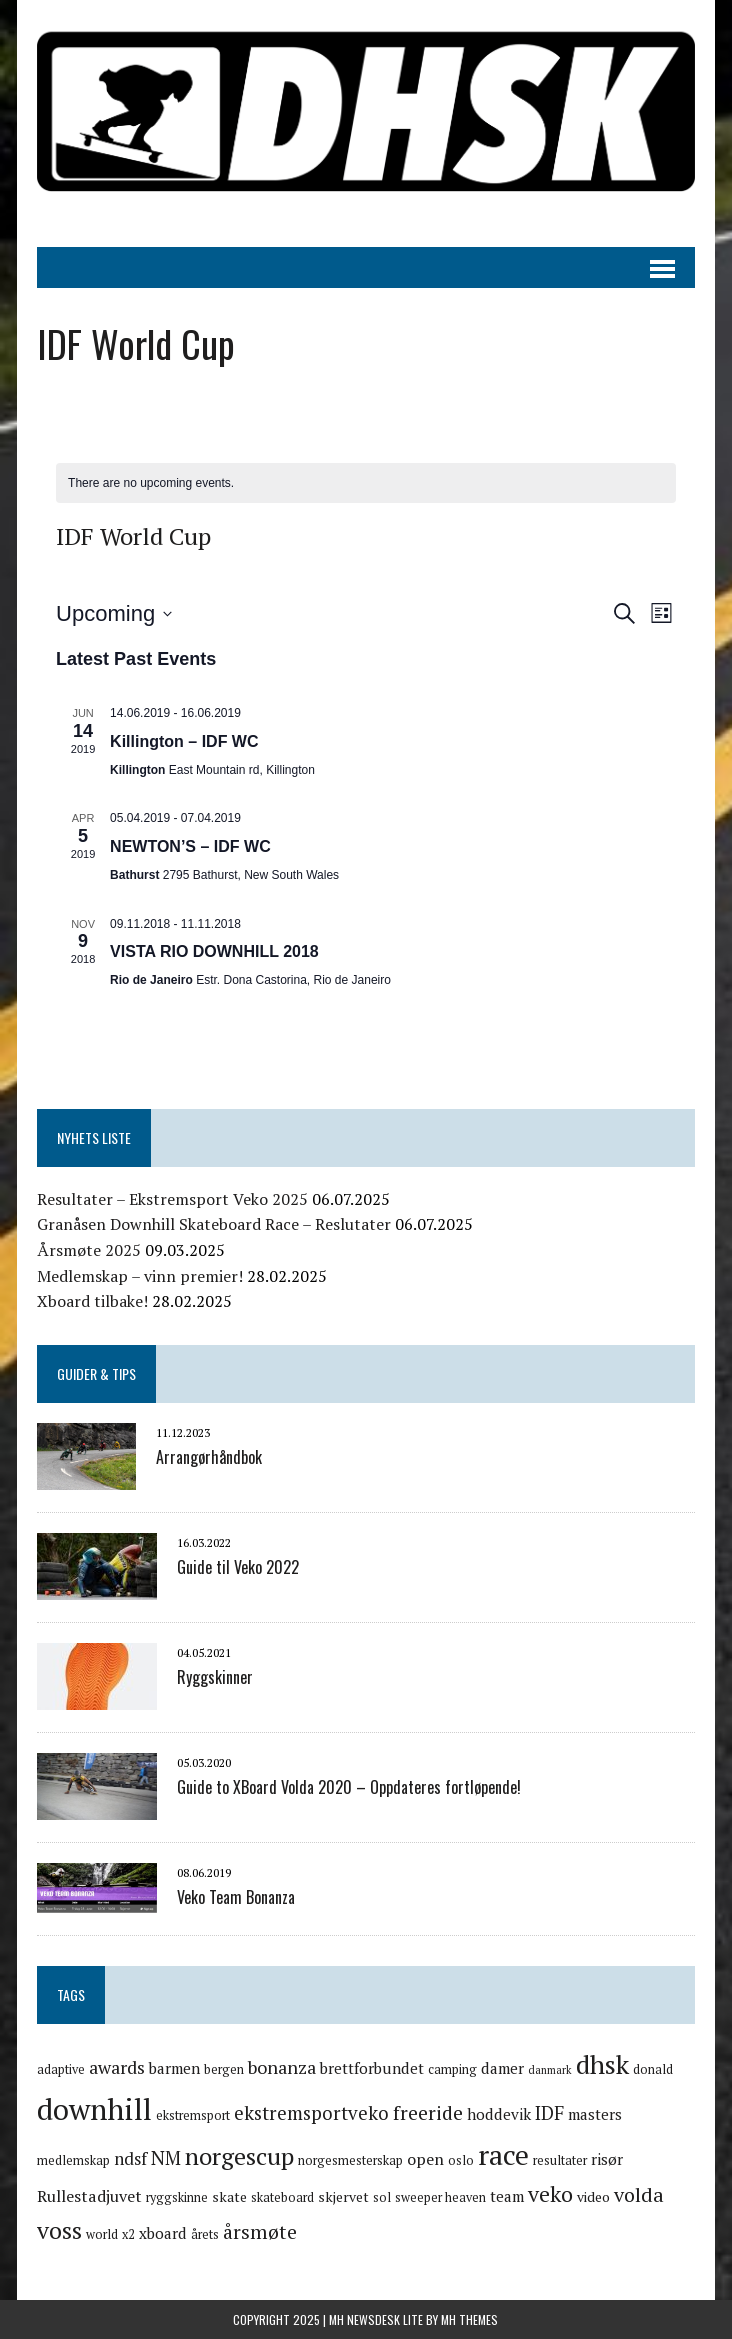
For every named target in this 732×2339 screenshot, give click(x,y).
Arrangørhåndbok (209, 1457)
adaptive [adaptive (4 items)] (61, 2069)
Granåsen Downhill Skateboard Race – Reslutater (214, 1224)
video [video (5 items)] (593, 2196)
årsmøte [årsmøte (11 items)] (260, 2232)
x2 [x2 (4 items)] (128, 2234)
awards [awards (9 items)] (117, 2067)
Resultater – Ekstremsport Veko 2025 (172, 1199)
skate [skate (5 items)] (229, 2196)
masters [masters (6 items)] (595, 2114)
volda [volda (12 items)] (639, 2194)
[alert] (366, 483)
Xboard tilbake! (92, 1301)
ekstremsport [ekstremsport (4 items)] (193, 2115)
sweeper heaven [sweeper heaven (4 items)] (440, 2197)
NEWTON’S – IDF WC (190, 846)
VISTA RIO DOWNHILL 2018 (214, 951)
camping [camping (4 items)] (452, 2069)
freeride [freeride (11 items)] (428, 2113)
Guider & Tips (96, 1373)
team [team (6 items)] (507, 2196)
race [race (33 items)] (503, 2154)
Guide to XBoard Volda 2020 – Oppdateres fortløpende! (349, 1787)
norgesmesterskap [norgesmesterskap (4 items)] (350, 2160)
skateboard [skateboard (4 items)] (282, 2197)
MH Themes (469, 2319)
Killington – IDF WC (184, 741)
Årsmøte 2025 (89, 1250)
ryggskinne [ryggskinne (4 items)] (177, 2197)
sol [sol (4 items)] (382, 2197)
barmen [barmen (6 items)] (174, 2068)
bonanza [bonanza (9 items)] (282, 2067)
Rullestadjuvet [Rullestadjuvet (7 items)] (89, 2196)
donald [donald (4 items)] (653, 2069)
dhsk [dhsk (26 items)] (602, 2064)
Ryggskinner (215, 1677)
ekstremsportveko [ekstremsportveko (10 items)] (311, 2112)
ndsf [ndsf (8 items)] (130, 2158)
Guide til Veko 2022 (238, 1567)
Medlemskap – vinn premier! (140, 1276)
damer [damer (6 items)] (502, 2068)
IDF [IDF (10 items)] (549, 2112)
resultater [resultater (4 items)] (560, 2160)
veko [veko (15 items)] (550, 2193)
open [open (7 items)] (425, 2159)
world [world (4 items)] (102, 2234)
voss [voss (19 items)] (59, 2230)
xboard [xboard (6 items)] (163, 2233)
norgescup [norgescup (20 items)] (239, 2156)
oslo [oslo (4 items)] (461, 2160)
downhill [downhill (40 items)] (94, 2109)
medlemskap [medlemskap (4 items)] (73, 2160)
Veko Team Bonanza (236, 1897)
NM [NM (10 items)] (166, 2157)
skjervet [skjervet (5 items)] (343, 2196)
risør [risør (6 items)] (607, 2159)
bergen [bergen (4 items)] (224, 2069)
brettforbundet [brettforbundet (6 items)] (372, 2068)
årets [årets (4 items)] (205, 2234)
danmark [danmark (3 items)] (550, 2070)
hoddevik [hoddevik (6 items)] (499, 2114)
